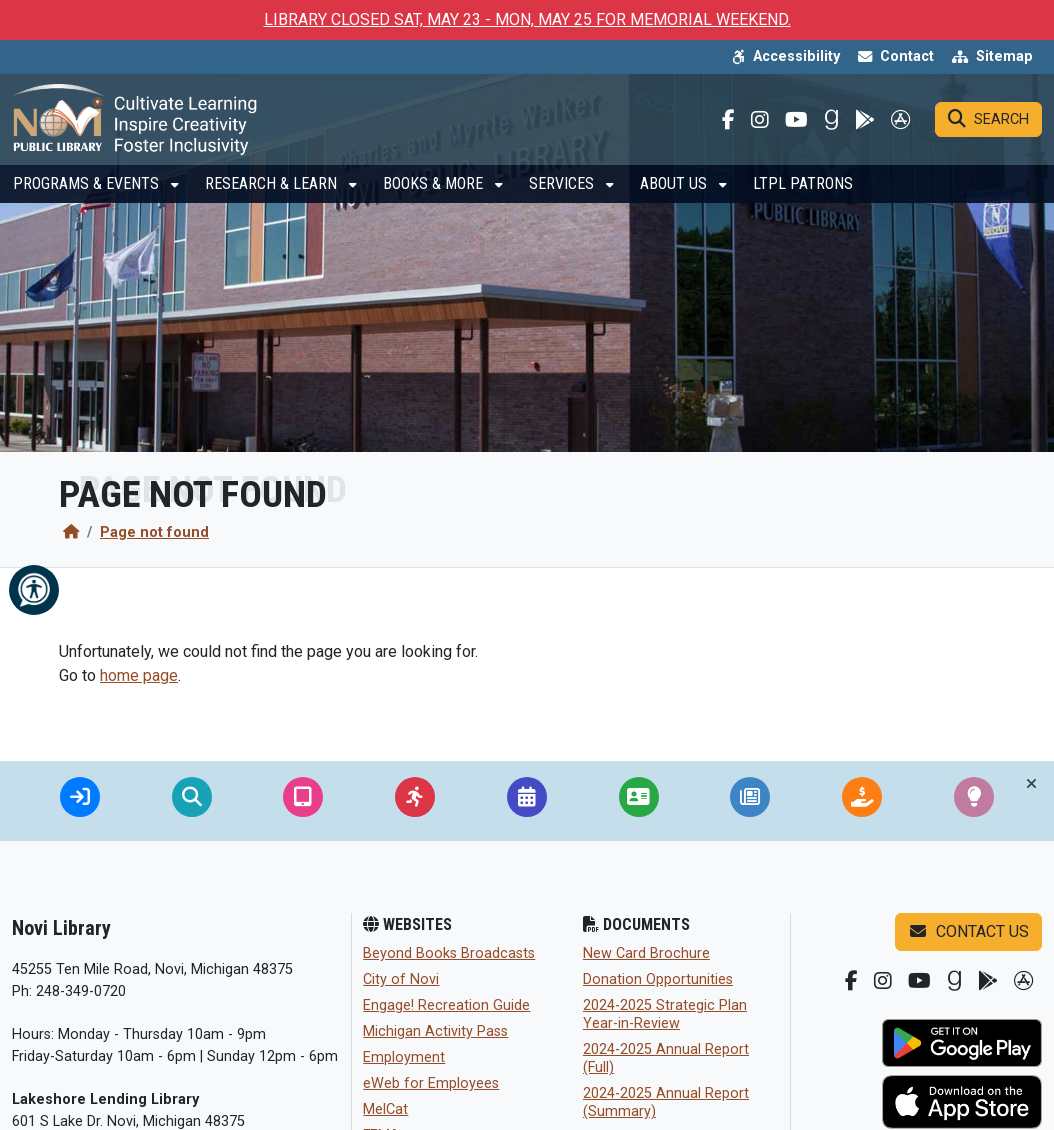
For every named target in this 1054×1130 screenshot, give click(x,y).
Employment (404, 1057)
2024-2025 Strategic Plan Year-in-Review (665, 1014)
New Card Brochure (646, 953)
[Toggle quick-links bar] (1031, 784)
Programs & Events (88, 196)
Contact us (968, 931)
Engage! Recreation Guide (446, 1005)
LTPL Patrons (803, 196)
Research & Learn (273, 196)
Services (563, 196)
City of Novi (401, 979)
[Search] (988, 126)
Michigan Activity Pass (435, 1031)
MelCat (385, 1109)
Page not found (154, 532)
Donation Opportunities (658, 979)
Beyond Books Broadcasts (449, 953)
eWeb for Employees (431, 1083)
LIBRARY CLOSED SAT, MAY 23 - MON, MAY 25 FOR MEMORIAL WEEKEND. (527, 19)
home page (139, 675)
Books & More (435, 196)
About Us (675, 196)
